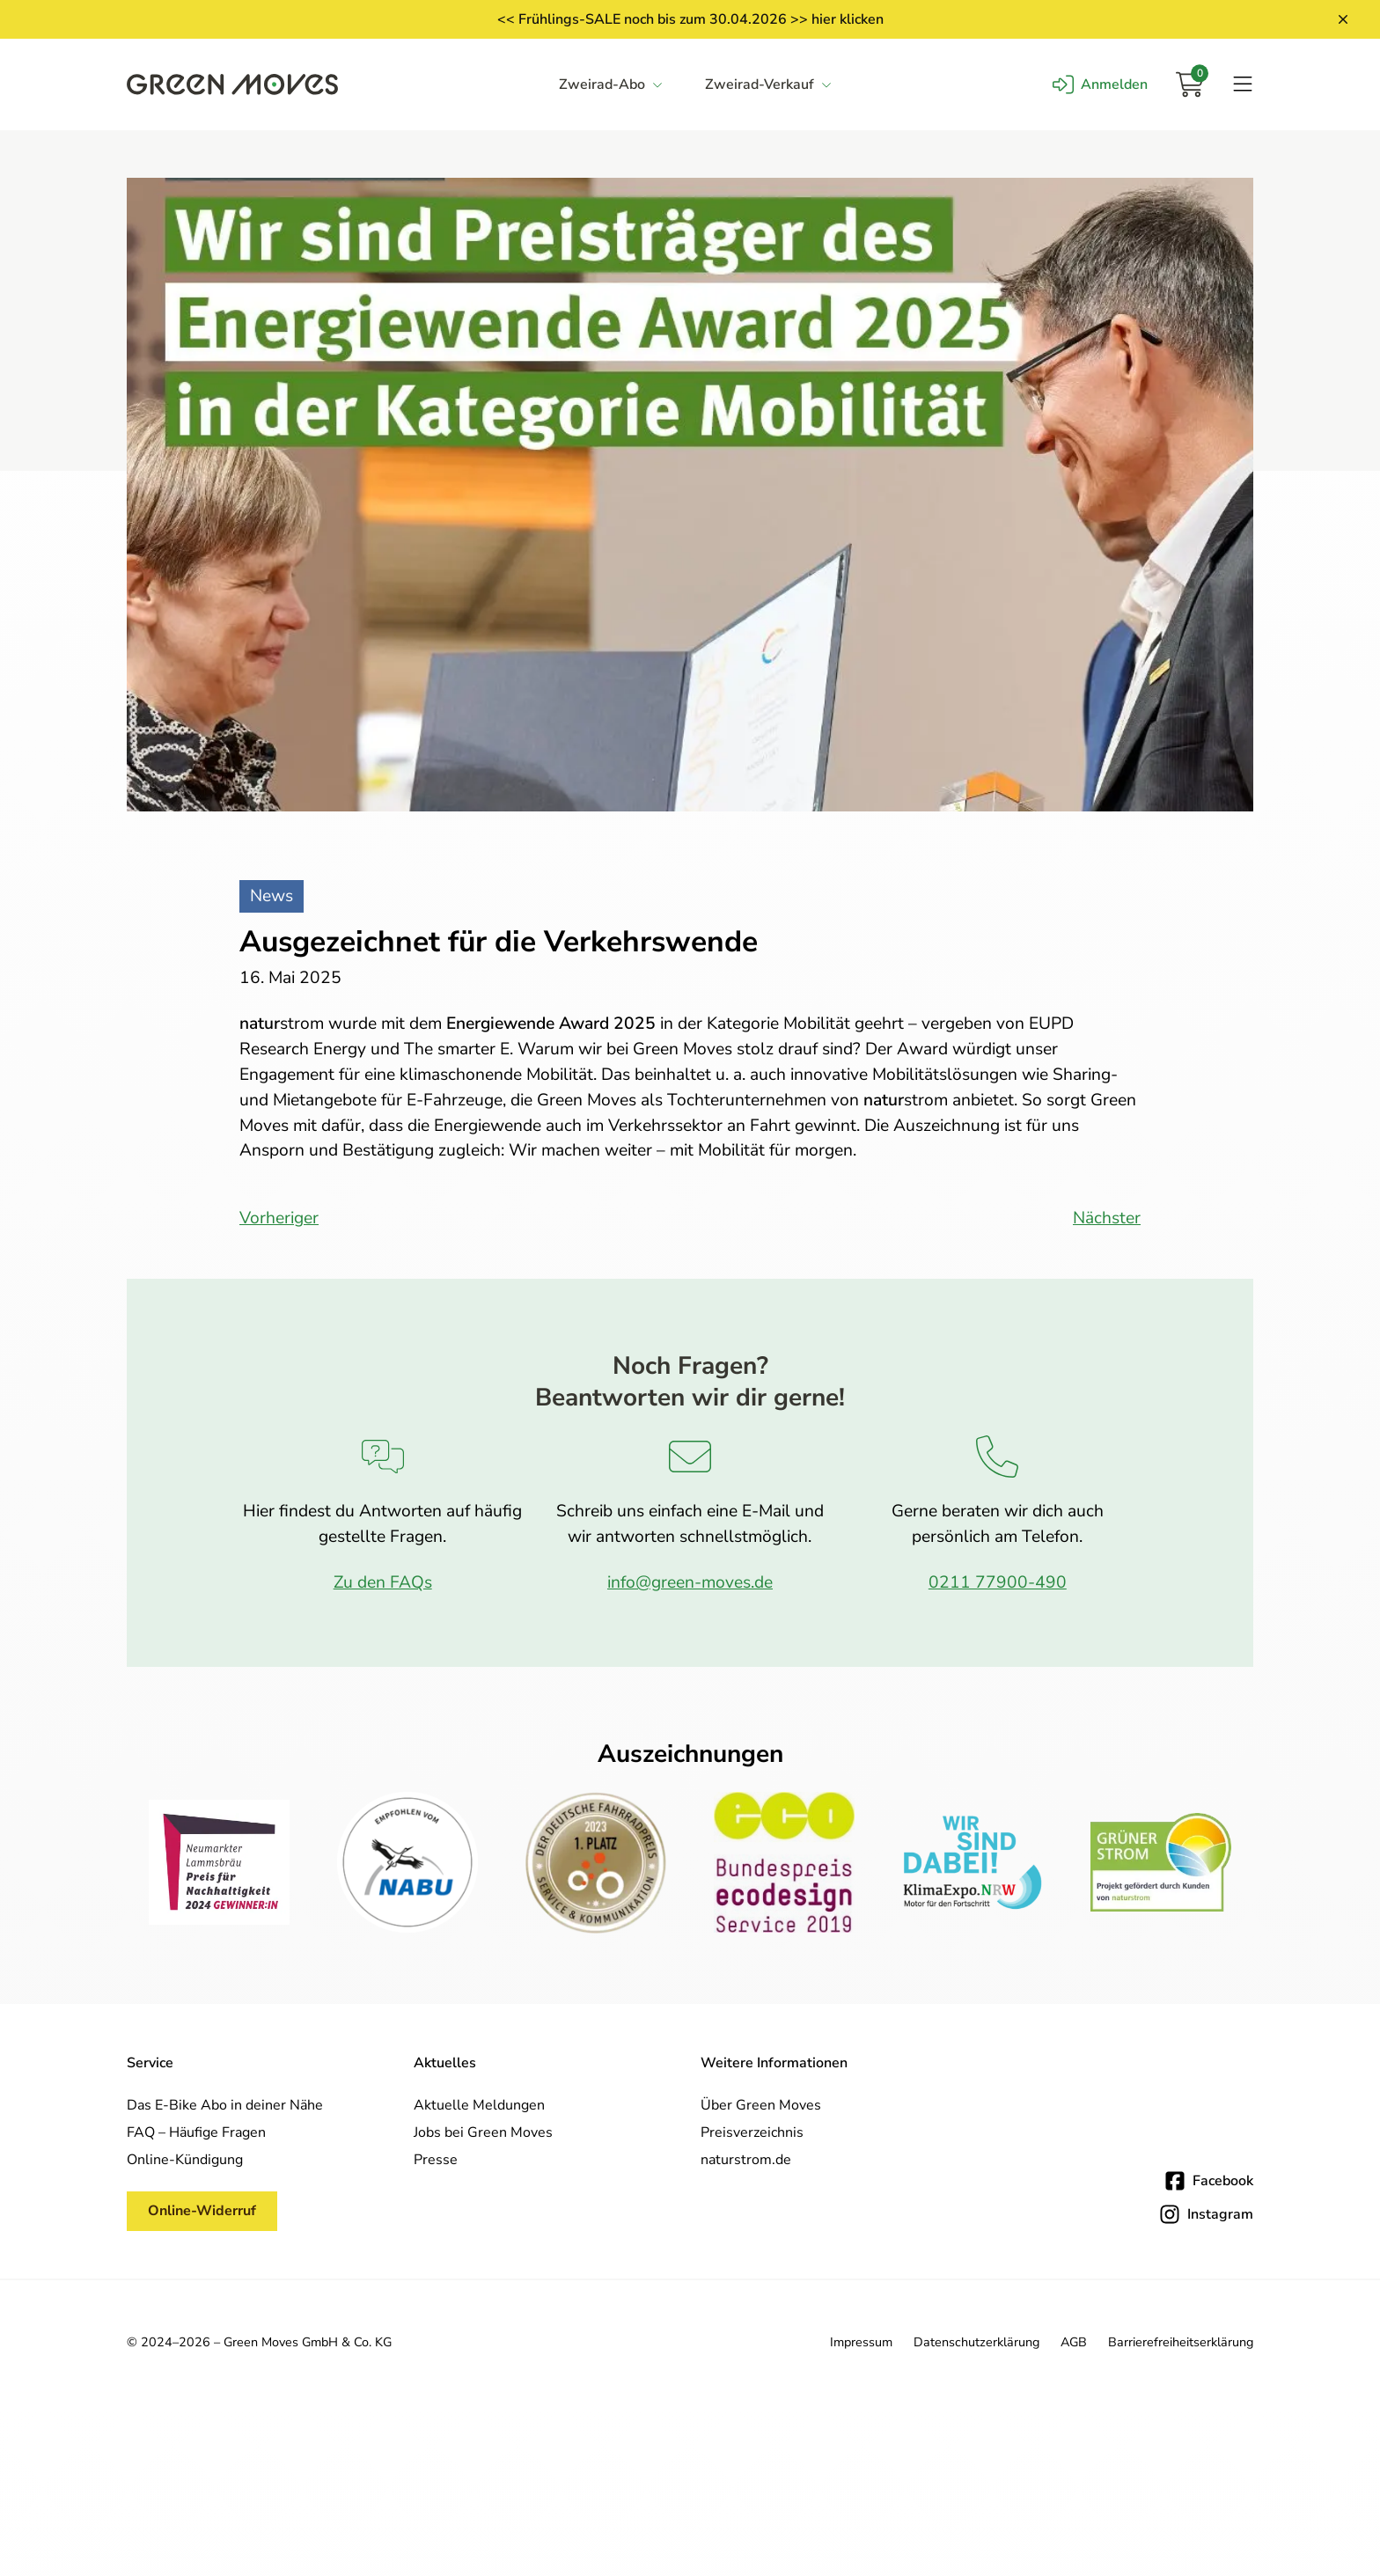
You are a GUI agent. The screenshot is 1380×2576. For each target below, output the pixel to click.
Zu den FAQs (383, 1582)
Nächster (1107, 1218)
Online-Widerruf (202, 2210)
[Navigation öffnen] (1242, 84)
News (271, 895)
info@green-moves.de (690, 1582)
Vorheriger (279, 1218)
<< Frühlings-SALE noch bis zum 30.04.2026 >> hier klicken (690, 19)
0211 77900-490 (998, 1582)
